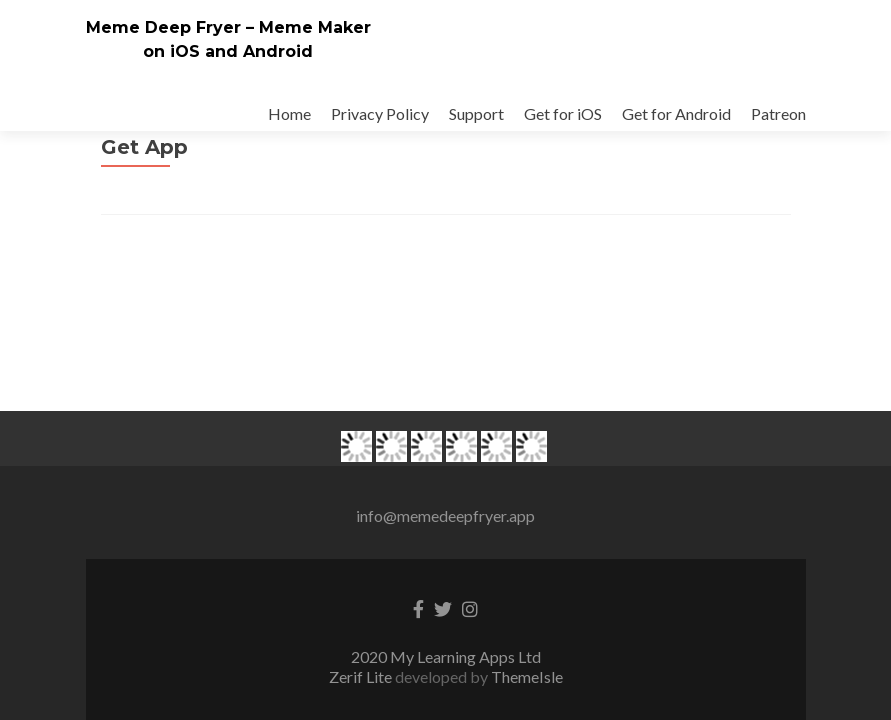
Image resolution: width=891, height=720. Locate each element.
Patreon (778, 113)
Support (476, 113)
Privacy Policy (380, 113)
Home (289, 113)
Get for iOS (563, 113)
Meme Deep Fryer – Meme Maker (228, 27)
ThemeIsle (527, 511)
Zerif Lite (362, 511)
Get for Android (676, 113)
